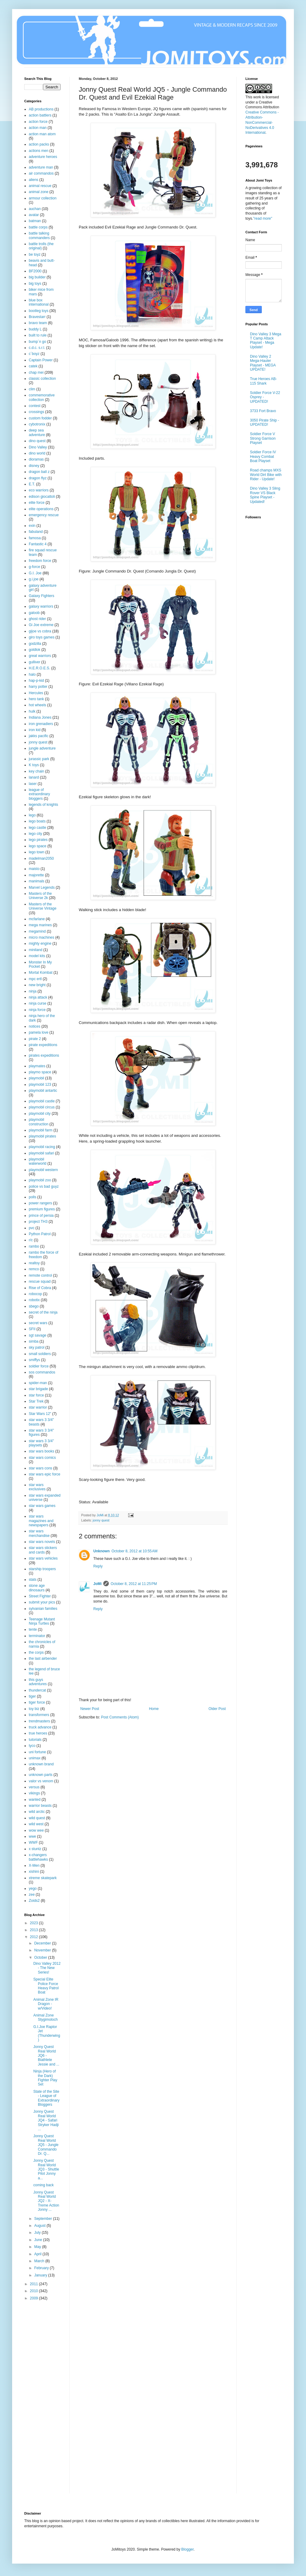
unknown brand (41, 1764)
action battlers (40, 115)
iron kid (35, 730)
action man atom (42, 134)
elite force (37, 502)
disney (34, 466)
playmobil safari (41, 1153)
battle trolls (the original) (41, 246)
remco (34, 1269)
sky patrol (36, 1347)
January (41, 2275)
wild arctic (37, 1812)
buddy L (35, 329)
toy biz (34, 1709)
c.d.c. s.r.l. (37, 348)
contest (35, 406)
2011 (34, 2284)
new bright (37, 985)
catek (33, 366)
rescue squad (40, 1281)
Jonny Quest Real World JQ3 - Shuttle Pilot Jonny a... (46, 2169)
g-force (34, 567)
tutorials (35, 1740)
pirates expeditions (44, 1055)
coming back (43, 2185)
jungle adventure (42, 748)
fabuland (36, 532)
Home (154, 1709)
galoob (34, 613)
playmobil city (40, 1113)
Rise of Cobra (40, 1288)
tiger (32, 1696)
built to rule (38, 335)
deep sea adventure (37, 432)
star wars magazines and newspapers (41, 1520)
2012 (34, 1937)
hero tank (36, 699)
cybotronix (37, 424)
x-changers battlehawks (38, 1857)
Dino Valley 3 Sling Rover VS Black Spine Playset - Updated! (265, 495)
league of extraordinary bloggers (39, 794)
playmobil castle (42, 1101)
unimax (35, 1758)
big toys (35, 283)
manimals (36, 881)
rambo (34, 1246)
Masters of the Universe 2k (40, 895)
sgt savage (37, 1335)
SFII (32, 1329)
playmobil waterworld (37, 1161)
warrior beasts (40, 1805)
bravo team (38, 323)
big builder (37, 277)
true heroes (38, 1733)
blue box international (38, 302)
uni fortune (37, 1752)
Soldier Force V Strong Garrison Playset (263, 438)
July (38, 2232)
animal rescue (40, 186)
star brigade (38, 1389)
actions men (38, 151)
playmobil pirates (42, 1136)
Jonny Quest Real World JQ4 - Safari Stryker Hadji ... (46, 2120)
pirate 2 (35, 1039)
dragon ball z (39, 472)
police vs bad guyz (44, 1186)
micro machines (41, 937)
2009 (34, 2298)
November (43, 1950)
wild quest (37, 1818)
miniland (35, 950)
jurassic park (39, 759)
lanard (34, 777)
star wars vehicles (43, 1558)
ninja (32, 991)
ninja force (37, 1010)
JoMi (97, 1584)
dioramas (36, 459)
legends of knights (43, 804)
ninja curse (37, 1003)
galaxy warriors (41, 606)
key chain (36, 771)
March (39, 2261)
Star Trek (36, 1401)
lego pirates (38, 840)
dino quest (37, 441)
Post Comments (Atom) (120, 1717)
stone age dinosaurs (37, 1587)
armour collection (42, 198)
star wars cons (40, 1468)
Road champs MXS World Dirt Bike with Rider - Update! (265, 474)
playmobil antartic (43, 1090)
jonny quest (101, 1520)
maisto (34, 869)
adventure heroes (43, 157)
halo (32, 674)
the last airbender (43, 1658)
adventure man (41, 167)
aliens (33, 180)
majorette (36, 875)
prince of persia (41, 1215)
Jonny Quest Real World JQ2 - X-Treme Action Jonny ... (46, 2201)
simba (33, 1341)
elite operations (41, 509)
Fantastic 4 (38, 544)
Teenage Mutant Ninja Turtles (42, 1621)
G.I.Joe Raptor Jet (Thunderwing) (46, 2033)
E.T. (32, 484)
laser (33, 784)
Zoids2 (34, 1900)
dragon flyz (38, 478)
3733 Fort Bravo (263, 411)
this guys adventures (38, 1682)
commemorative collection (42, 397)
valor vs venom (41, 1781)
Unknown (101, 1551)
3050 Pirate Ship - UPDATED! (264, 422)
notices (34, 1026)
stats (32, 1579)
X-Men (34, 1865)
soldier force (38, 1366)
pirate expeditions (43, 1045)
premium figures (42, 1209)
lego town (36, 852)
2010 (34, 2291)
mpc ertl (35, 979)
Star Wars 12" (40, 1414)
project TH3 (38, 1221)
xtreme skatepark (43, 1878)
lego (32, 815)
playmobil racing (42, 1147)
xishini (34, 1871)
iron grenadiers (41, 724)
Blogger (187, 2549)
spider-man (38, 1383)
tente (33, 1629)
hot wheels (37, 705)
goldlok (34, 650)
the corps (36, 1652)
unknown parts (40, 1775)
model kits (37, 956)
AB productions (41, 109)
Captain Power (41, 360)
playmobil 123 (40, 1084)
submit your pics (42, 1602)
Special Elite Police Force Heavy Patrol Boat (46, 1985)
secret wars (38, 1323)
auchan (35, 209)
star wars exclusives (37, 1487)
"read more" (262, 218)
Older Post (217, 1709)
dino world (37, 453)
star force (36, 1395)
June (38, 2240)
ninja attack (38, 997)
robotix (34, 1300)
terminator (37, 1636)
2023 (34, 1923)
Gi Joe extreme (41, 625)
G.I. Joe (35, 573)
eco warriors (38, 490)
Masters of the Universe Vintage (42, 906)
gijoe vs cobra (40, 631)
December (43, 1943)
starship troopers (42, 1569)
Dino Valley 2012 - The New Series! (47, 1967)
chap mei (36, 372)
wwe (32, 1836)
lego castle (37, 827)
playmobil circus (42, 1107)
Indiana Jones (40, 717)
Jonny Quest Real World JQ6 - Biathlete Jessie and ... (46, 2055)
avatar (34, 215)
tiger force (37, 1702)
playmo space (40, 1072)
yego (33, 1888)
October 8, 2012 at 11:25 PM (134, 1584)
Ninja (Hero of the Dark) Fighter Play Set (45, 2077)
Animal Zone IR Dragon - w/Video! (45, 2003)
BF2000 (35, 271)
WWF (33, 1842)
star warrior (38, 1407)
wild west (36, 1824)
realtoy (34, 1263)
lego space (37, 846)
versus (34, 1787)
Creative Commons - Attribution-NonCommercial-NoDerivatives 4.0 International (262, 122)
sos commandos (42, 1372)
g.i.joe (33, 579)
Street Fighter (40, 1596)
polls (32, 1197)
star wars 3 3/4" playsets (41, 1443)
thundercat (37, 1690)
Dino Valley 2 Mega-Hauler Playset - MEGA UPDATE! (263, 363)
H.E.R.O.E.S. (39, 668)
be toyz (35, 254)
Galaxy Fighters (41, 596)
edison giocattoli (42, 496)
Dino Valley (38, 447)
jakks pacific (38, 736)
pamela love (38, 1032)
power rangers (40, 1203)
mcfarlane (37, 919)
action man (38, 128)
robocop (35, 1294)
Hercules (36, 693)
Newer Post (89, 1709)
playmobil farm (40, 1130)
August (40, 2225)
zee (32, 1894)
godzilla (35, 644)
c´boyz (34, 354)
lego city (35, 834)
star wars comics (42, 1457)
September (43, 2219)
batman (35, 221)
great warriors (40, 656)
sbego (34, 1306)
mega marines (40, 925)
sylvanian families (43, 1608)
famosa (35, 538)
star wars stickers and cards (43, 1550)
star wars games (42, 1506)
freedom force (40, 561)
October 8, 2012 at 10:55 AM (134, 1551)
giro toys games (42, 637)
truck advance (40, 1727)
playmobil (36, 1078)
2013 (34, 1930)
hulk (32, 711)
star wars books (41, 1451)
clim (32, 389)
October (41, 1957)
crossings (36, 412)
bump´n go (37, 342)
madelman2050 (41, 858)
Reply (98, 1566)
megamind (37, 931)
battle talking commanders (39, 235)
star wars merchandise (39, 1533)
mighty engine (40, 943)
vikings (34, 1793)
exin (32, 525)
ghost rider (37, 619)
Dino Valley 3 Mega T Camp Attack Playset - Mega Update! (265, 340)
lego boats (37, 821)
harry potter (38, 686)
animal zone (38, 192)
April (38, 2254)
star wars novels (42, 1542)
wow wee (36, 1830)
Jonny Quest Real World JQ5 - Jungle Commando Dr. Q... (45, 2145)
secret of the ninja (43, 1312)
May (38, 2247)
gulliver (34, 662)
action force (38, 122)
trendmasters (39, 1721)
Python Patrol (40, 1234)
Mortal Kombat (40, 972)
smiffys (34, 1360)
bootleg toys (38, 311)
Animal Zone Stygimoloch (45, 2017)
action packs (39, 144)
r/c (31, 1240)
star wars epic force (44, 1474)
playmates (37, 1066)
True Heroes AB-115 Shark (263, 381)
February (42, 2268)
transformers (39, 1715)
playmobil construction (38, 1121)
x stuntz (35, 1849)
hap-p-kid (36, 680)
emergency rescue (44, 515)
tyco (32, 1746)
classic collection (42, 378)
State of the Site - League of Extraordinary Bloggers (46, 2098)
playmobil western (43, 1170)
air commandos (41, 173)
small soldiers (40, 1354)
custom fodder (40, 418)
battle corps (38, 227)
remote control (40, 1275)
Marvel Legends (42, 887)
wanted (35, 1799)
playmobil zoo (40, 1180)
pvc (32, 1228)
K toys (34, 765)
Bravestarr (37, 317)
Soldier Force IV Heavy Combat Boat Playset (263, 456)
